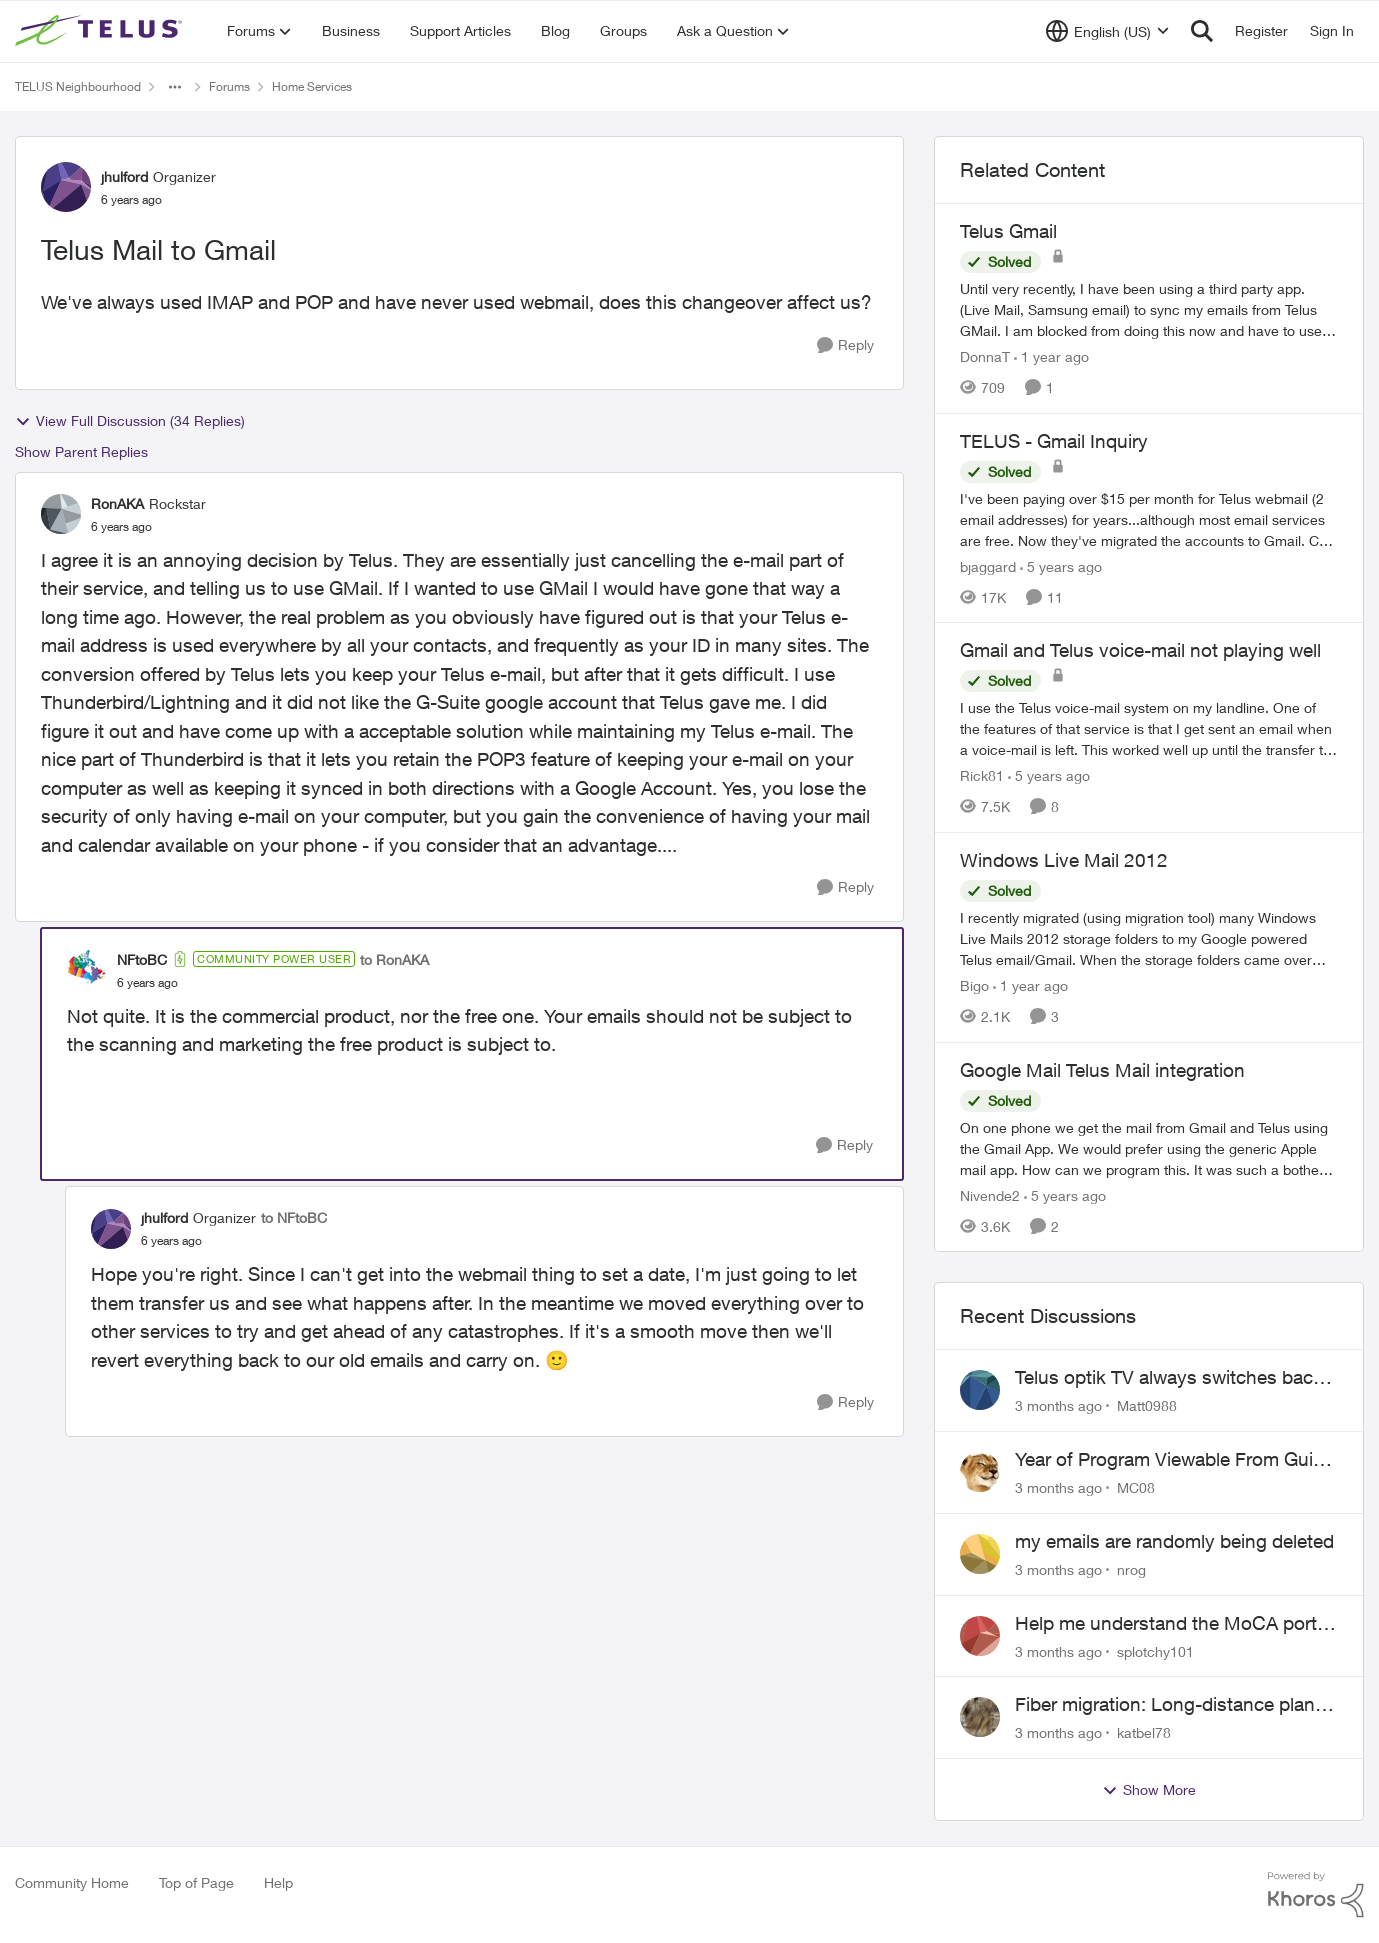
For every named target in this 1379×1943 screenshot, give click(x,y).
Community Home (72, 1882)
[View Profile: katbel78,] (980, 1717)
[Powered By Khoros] (1316, 1895)
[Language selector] (1107, 31)
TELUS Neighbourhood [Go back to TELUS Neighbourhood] (78, 86)
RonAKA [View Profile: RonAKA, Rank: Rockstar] (117, 503)
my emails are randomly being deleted (1174, 1541)
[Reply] (845, 345)
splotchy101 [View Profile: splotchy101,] (1155, 1650)
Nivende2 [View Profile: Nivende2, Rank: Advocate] (990, 1194)
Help (278, 1882)
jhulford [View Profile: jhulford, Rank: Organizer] (124, 176)
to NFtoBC (294, 1217)
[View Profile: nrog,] (980, 1554)
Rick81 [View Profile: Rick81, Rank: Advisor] (982, 775)
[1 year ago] (1051, 356)
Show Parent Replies (81, 451)
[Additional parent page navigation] (175, 87)
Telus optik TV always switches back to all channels (1169, 1378)
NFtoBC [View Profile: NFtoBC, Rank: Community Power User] (142, 959)
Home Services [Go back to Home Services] (312, 86)
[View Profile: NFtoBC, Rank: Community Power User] (87, 970)
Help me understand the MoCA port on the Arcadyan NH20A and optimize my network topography (1174, 1624)
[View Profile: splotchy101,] (980, 1636)
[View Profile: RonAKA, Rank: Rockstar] (61, 514)
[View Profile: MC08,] (980, 1472)
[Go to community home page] (101, 31)
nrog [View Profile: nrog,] (1131, 1569)
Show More (1149, 1790)
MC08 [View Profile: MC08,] (1136, 1487)
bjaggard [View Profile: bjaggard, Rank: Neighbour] (988, 565)
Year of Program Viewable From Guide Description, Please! (1174, 1460)
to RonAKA (394, 959)
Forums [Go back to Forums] (229, 86)
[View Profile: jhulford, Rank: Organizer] (66, 187)
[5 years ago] (1061, 565)
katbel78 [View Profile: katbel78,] (1144, 1732)
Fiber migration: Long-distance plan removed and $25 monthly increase (1165, 1705)
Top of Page (196, 1882)
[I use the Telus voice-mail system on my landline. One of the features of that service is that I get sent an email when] (1149, 728)
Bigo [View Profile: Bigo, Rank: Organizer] (974, 985)
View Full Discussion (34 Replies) (130, 421)
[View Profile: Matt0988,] (980, 1390)
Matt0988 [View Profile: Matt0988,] (1147, 1405)
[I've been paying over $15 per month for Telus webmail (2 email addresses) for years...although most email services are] (1149, 518)
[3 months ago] (1058, 1405)
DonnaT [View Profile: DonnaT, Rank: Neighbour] (985, 356)
